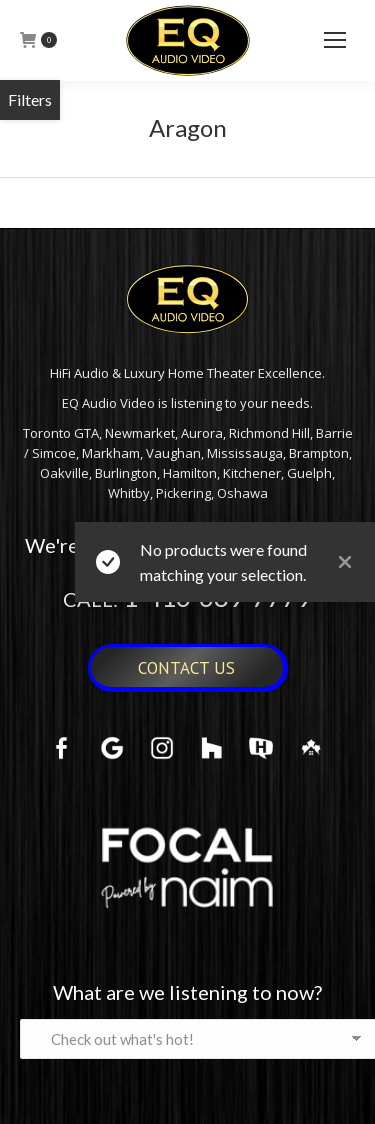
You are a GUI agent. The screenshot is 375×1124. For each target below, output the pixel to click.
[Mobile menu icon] (335, 40)
